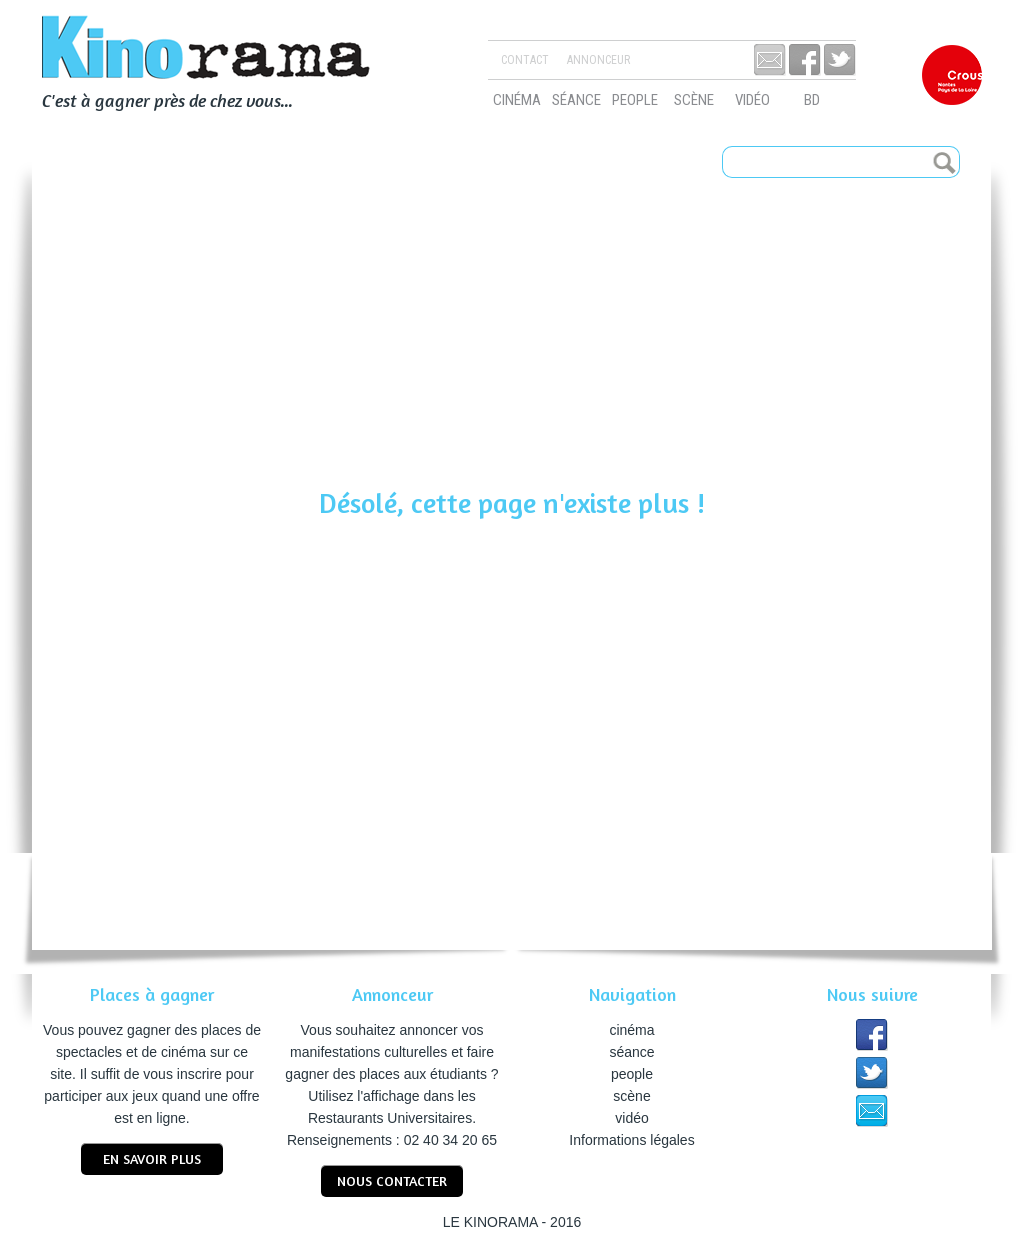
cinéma (517, 100)
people (635, 100)
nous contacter (392, 1180)
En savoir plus (152, 1158)
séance (576, 100)
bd (812, 100)
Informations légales (631, 1140)
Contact (525, 60)
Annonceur (598, 60)
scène (694, 100)
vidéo (752, 100)
